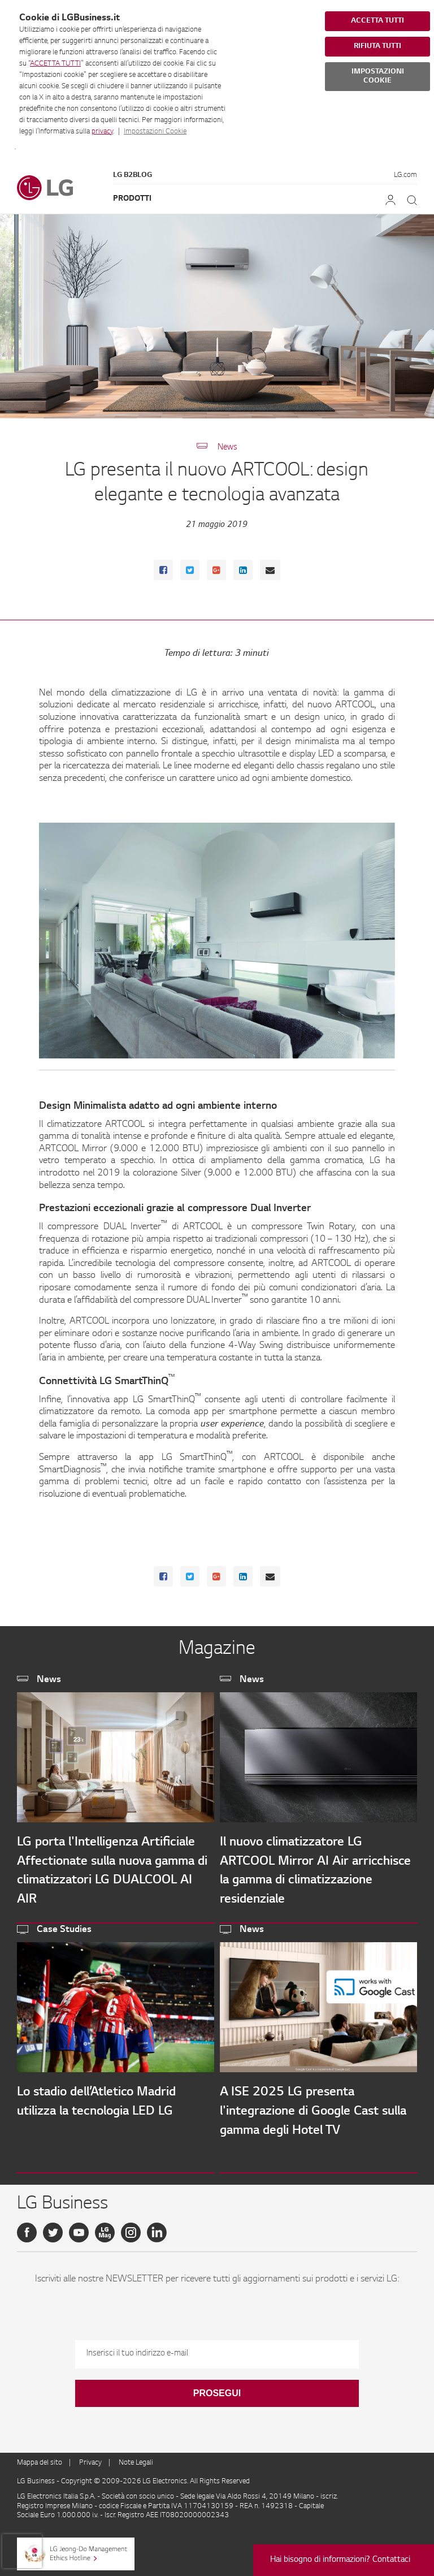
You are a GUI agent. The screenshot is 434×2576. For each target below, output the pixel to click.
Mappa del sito (39, 2463)
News (227, 447)
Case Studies (64, 1930)
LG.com (405, 175)
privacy (102, 132)
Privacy (90, 2463)
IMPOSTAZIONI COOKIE (377, 76)
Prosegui (217, 2393)
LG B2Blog (132, 175)
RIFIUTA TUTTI (377, 46)
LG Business (37, 2482)
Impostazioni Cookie (155, 132)
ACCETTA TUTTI (55, 64)
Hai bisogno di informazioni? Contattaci (340, 2560)
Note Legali (136, 2463)
